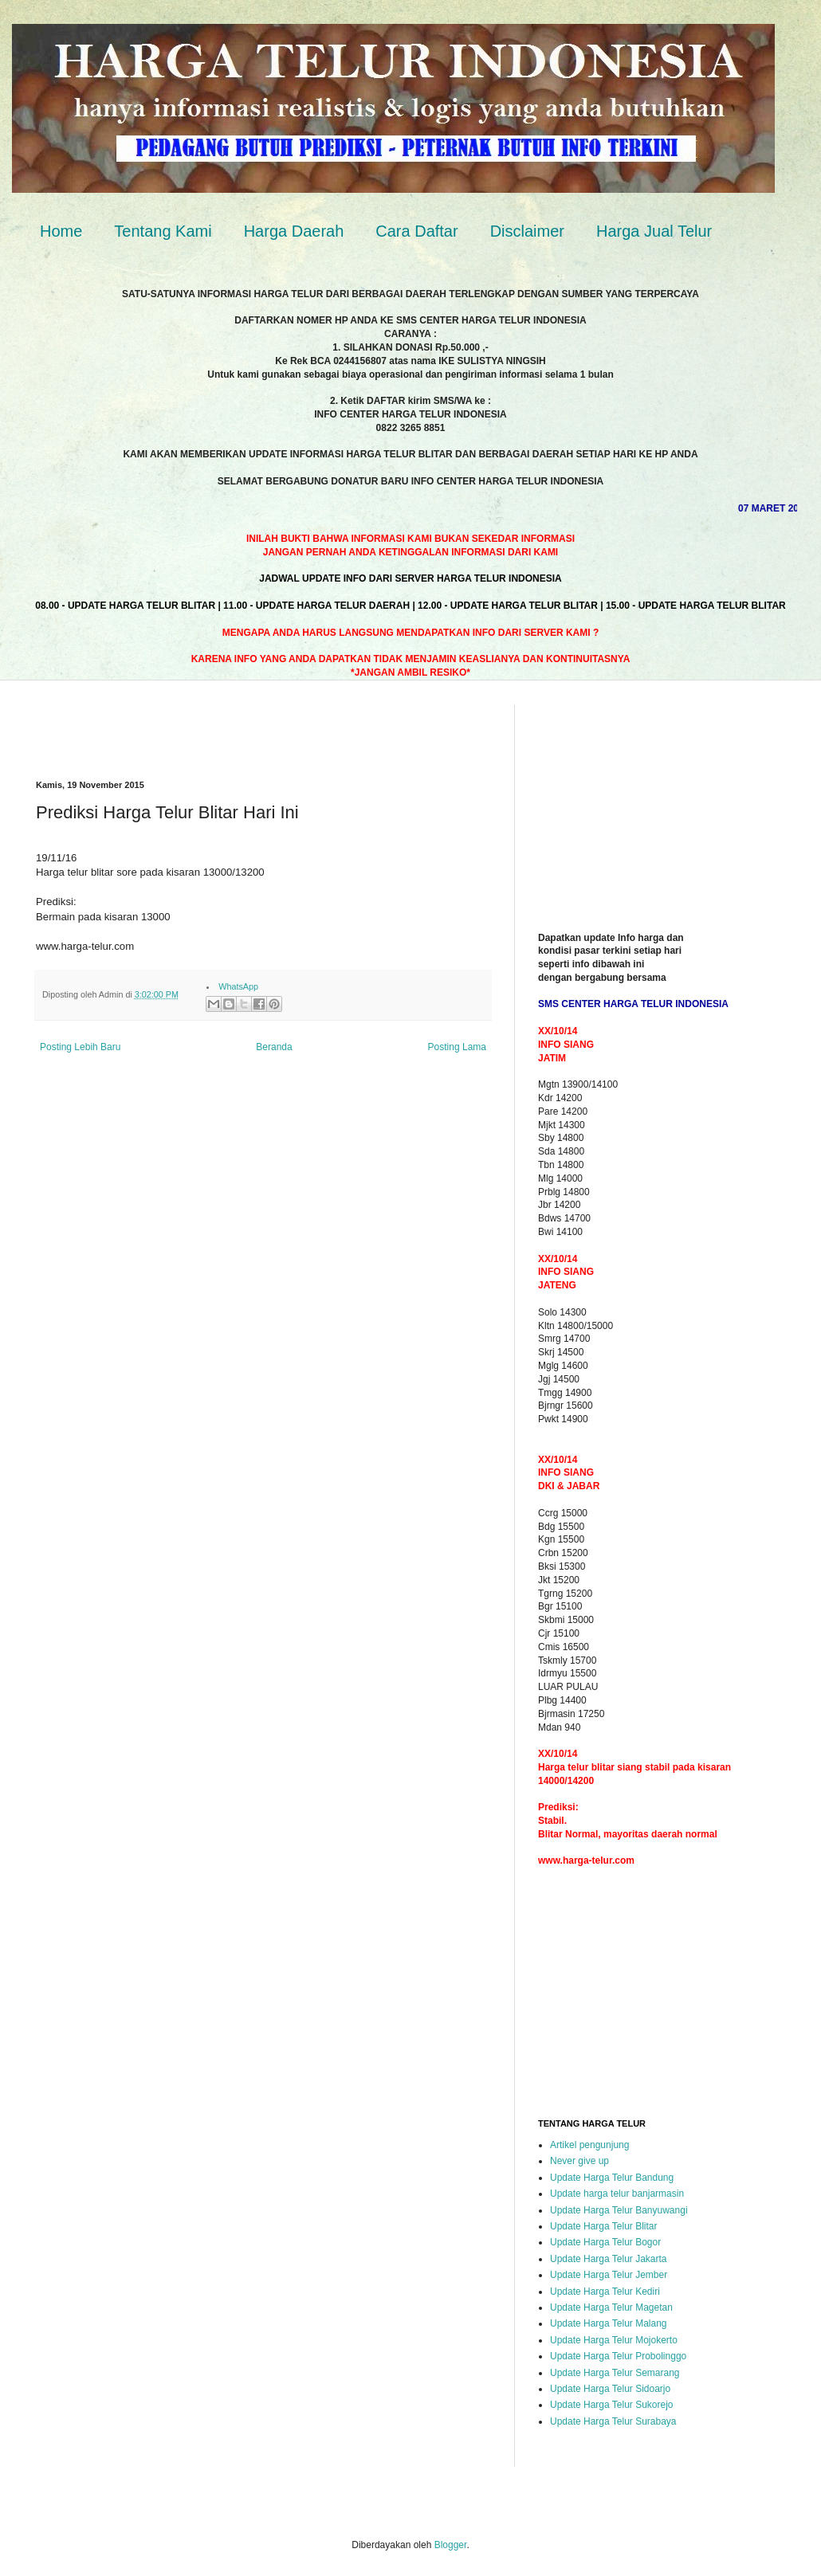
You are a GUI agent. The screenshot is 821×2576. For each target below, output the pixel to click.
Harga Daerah (294, 231)
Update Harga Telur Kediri (605, 2291)
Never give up (579, 2160)
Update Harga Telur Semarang (615, 2372)
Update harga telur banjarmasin (617, 2193)
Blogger (450, 2545)
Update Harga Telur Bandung (612, 2177)
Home (61, 231)
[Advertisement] (222, 728)
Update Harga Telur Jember (608, 2274)
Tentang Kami (162, 231)
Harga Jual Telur (654, 231)
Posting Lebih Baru (80, 1047)
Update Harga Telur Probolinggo (618, 2356)
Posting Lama (457, 1047)
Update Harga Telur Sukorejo (612, 2404)
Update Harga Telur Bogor (605, 2242)
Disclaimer (527, 231)
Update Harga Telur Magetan (611, 2307)
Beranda (274, 1047)
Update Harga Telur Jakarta (608, 2258)
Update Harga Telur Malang (608, 2323)
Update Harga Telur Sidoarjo (610, 2388)
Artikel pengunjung (589, 2145)
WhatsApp (238, 986)
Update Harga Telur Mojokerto (614, 2340)
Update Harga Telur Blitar (604, 2226)
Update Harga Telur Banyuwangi (619, 2210)
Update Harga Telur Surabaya (613, 2421)
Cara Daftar (416, 231)
